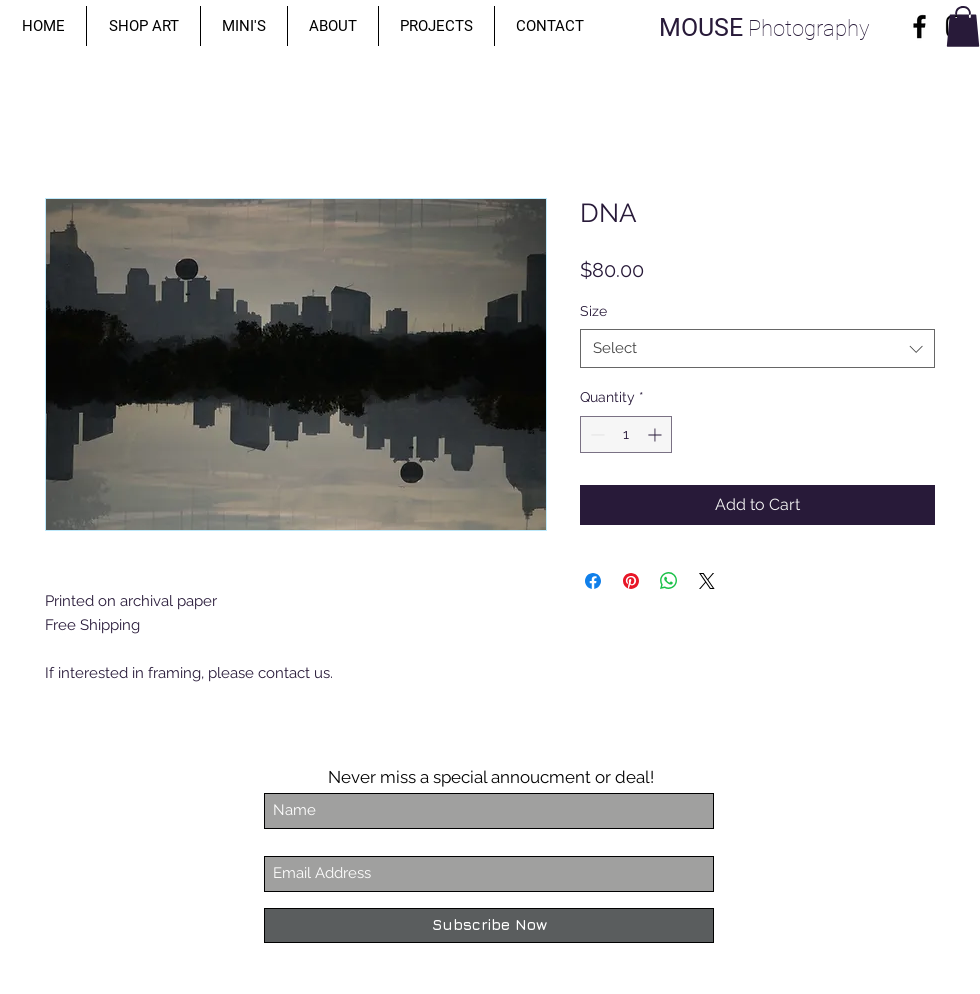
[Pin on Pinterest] (631, 581)
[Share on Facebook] (593, 581)
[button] (143, 26)
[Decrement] (595, 434)
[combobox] (757, 348)
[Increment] (656, 434)
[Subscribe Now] (489, 925)
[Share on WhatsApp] (669, 581)
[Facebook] (919, 26)
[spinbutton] (626, 434)
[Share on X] (707, 581)
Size (593, 311)
